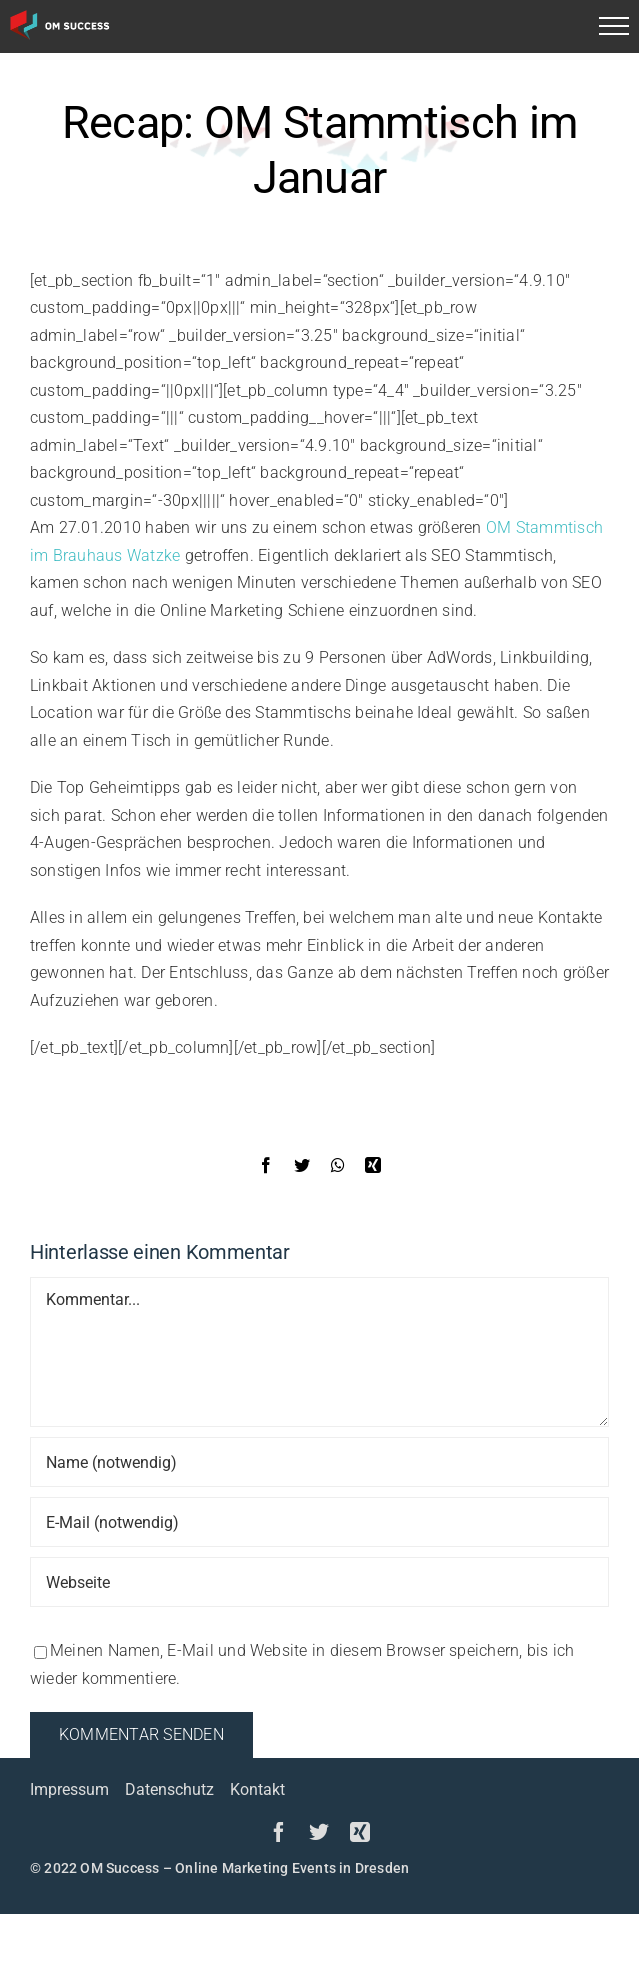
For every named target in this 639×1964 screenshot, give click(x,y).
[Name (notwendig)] (319, 1462)
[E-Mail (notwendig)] (319, 1522)
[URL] (319, 1582)
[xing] (360, 1832)
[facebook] (279, 1832)
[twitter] (319, 1832)
